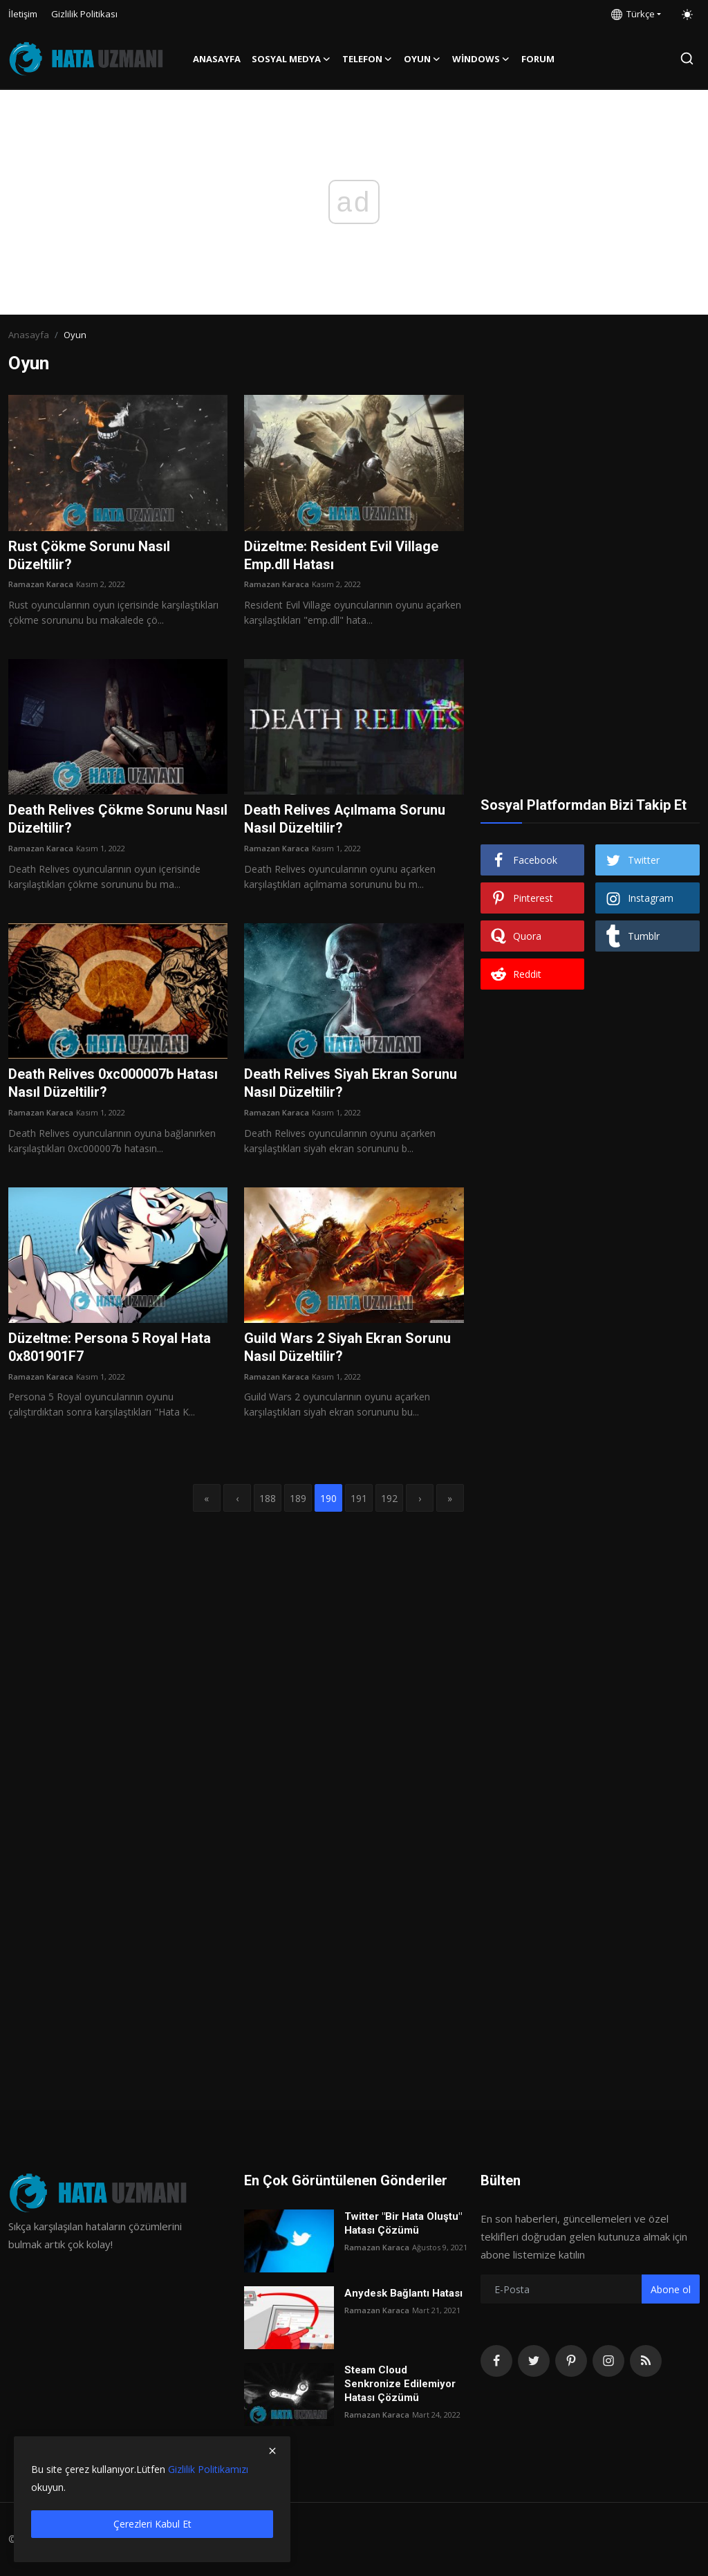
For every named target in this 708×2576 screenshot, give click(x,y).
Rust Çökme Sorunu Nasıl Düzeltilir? (89, 556)
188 (267, 1498)
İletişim (22, 14)
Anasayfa (217, 59)
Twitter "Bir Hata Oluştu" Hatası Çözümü (403, 2223)
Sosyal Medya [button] (291, 58)
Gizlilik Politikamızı (208, 2469)
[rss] (646, 2361)
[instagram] (608, 2361)
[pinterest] (571, 2361)
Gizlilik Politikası (84, 14)
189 (298, 1498)
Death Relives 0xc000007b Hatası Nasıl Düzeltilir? (113, 1083)
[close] (272, 2450)
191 (359, 1498)
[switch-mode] (687, 14)
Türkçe (633, 14)
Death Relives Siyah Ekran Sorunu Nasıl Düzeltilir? (350, 1083)
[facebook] (496, 2361)
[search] (687, 58)
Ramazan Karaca (40, 585)
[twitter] (534, 2361)
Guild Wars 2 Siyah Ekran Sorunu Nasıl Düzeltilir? (347, 1348)
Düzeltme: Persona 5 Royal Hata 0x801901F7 (109, 1348)
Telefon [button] (367, 58)
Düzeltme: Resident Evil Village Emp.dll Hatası (341, 556)
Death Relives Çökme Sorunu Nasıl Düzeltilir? (117, 820)
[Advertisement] (589, 481)
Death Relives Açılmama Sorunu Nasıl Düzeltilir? (345, 820)
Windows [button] (481, 58)
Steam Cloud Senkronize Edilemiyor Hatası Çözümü (400, 2384)
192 (389, 1498)
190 (328, 1498)
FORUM (538, 59)
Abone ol (671, 2289)
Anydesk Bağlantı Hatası (403, 2293)
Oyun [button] (422, 58)
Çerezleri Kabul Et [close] (152, 2523)
